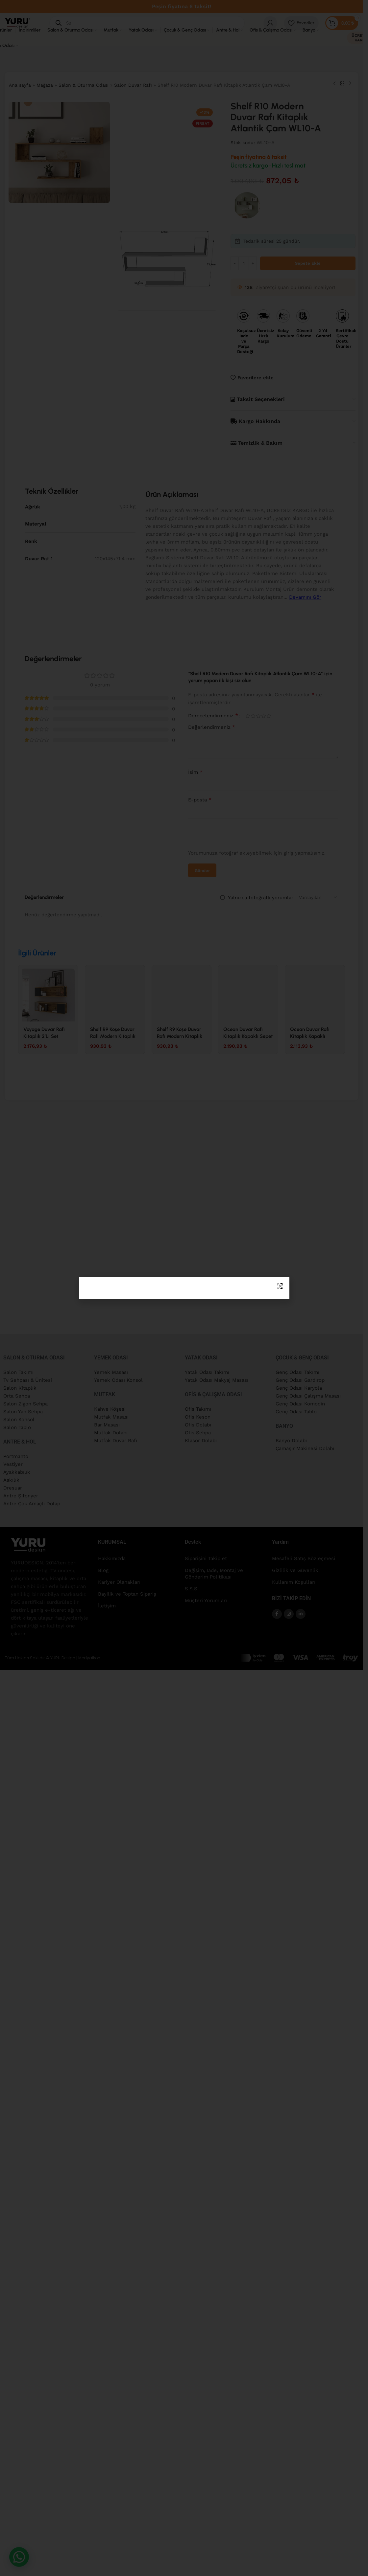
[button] (280, 1286)
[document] (184, 1288)
